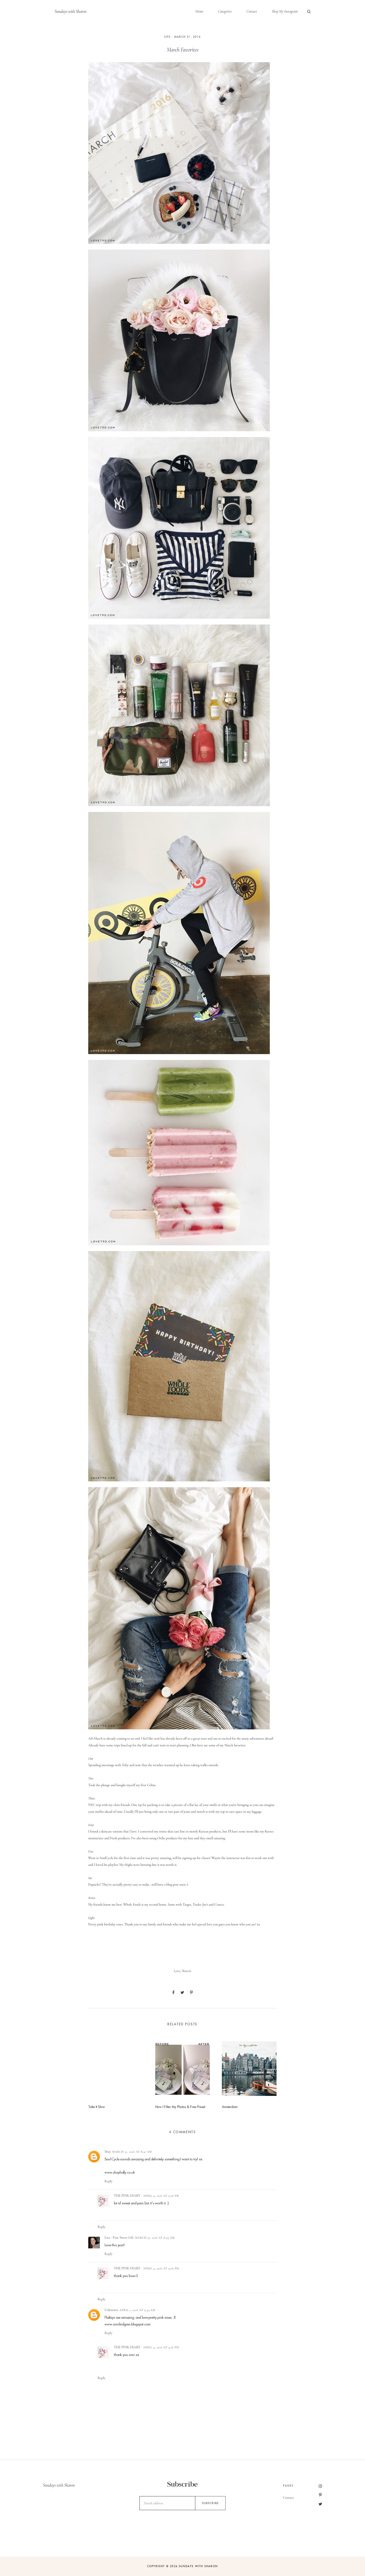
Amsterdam (230, 2107)
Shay (108, 2151)
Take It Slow (96, 2107)
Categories (225, 11)
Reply (108, 2181)
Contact (252, 11)
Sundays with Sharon (70, 11)
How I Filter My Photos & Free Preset (180, 2107)
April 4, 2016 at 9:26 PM (161, 2195)
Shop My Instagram (285, 11)
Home (199, 11)
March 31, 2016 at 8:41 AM (132, 2151)
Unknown (111, 2310)
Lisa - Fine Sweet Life (119, 2237)
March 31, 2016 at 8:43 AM (155, 2237)
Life (167, 36)
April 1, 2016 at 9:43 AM (137, 2310)
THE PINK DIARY (127, 2195)
